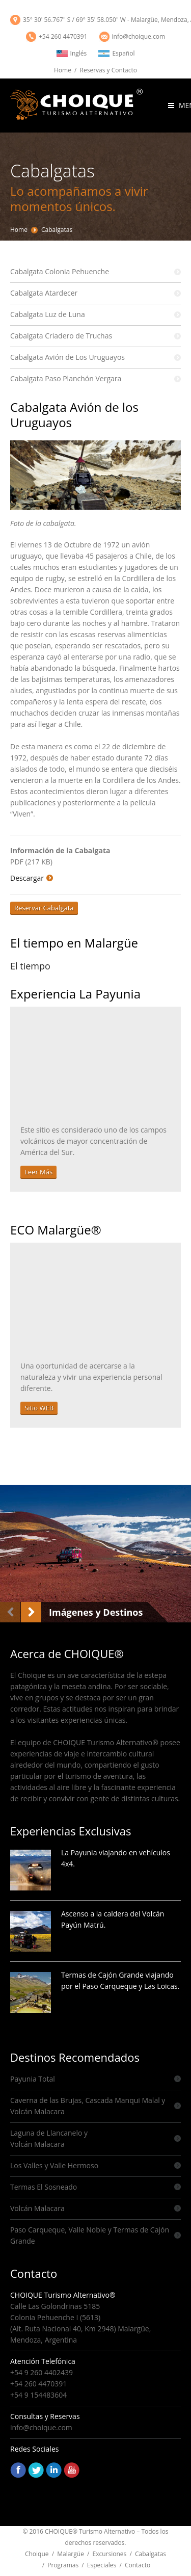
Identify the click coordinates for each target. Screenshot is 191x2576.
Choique (37, 2553)
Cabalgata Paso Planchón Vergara (65, 378)
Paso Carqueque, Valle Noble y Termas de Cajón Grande (89, 2235)
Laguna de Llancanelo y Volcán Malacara (49, 2138)
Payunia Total (32, 2079)
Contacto (137, 2565)
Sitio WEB (38, 1407)
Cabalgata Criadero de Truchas (61, 335)
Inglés (72, 53)
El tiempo (30, 966)
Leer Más (38, 1171)
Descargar (27, 878)
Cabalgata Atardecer (43, 293)
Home (62, 70)
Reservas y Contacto (108, 70)
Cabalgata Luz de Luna (47, 314)
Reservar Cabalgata (44, 907)
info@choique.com (138, 36)
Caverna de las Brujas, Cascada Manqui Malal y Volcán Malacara (87, 2105)
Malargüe (70, 2553)
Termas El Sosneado (43, 2187)
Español (116, 53)
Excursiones (110, 2553)
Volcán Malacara (37, 2208)
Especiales (101, 2565)
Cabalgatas (56, 229)
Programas (62, 2565)
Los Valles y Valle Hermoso (54, 2165)
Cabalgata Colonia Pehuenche (59, 271)
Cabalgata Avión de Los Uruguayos (67, 357)
